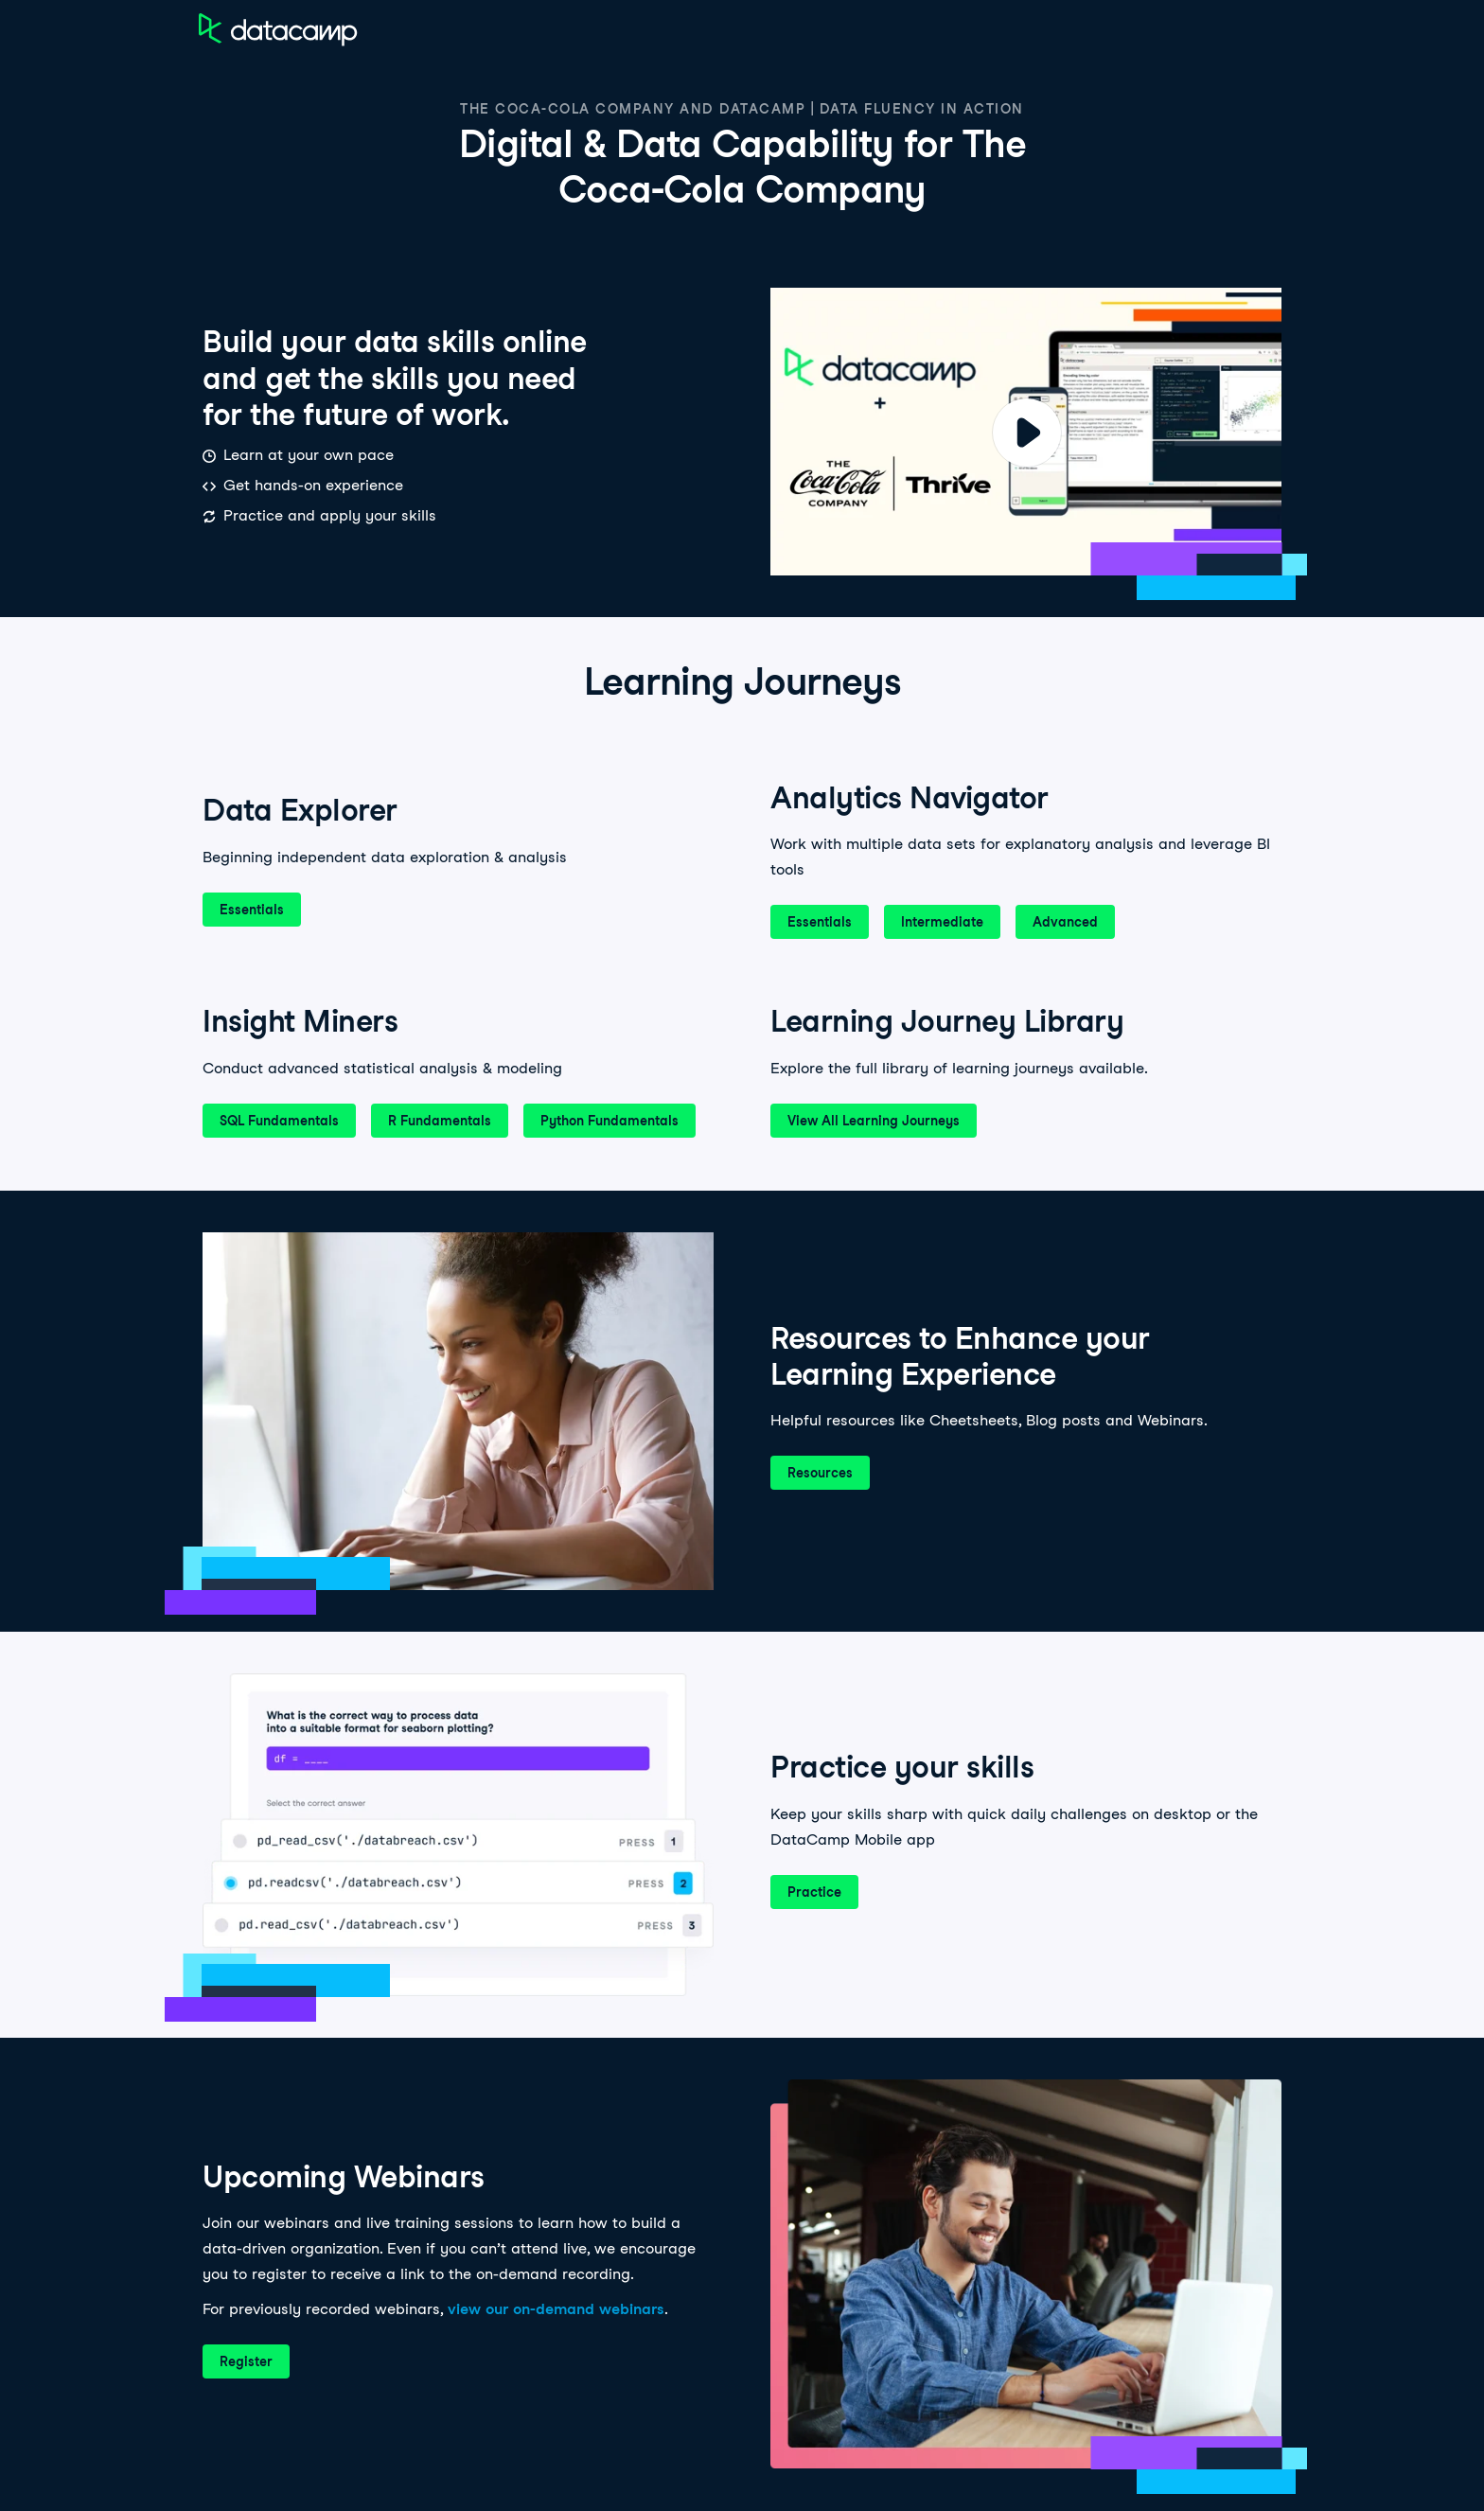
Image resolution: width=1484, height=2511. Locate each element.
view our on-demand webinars (556, 2309)
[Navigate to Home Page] (278, 28)
